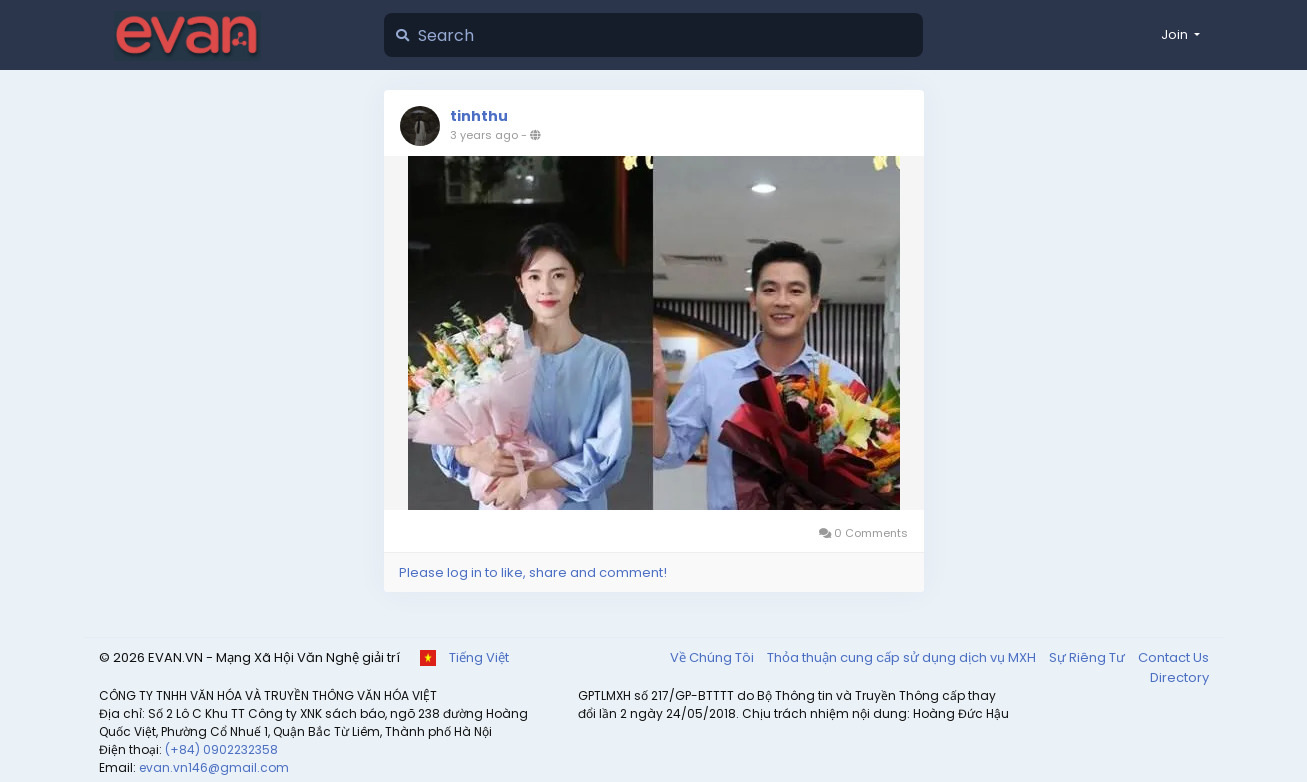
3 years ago (484, 135)
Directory (1179, 677)
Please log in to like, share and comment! (533, 572)
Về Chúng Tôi (713, 657)
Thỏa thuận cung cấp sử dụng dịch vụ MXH (903, 657)
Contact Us (1173, 657)
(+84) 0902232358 (221, 749)
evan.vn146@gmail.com (214, 767)
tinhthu (479, 116)
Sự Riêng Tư (1088, 657)
